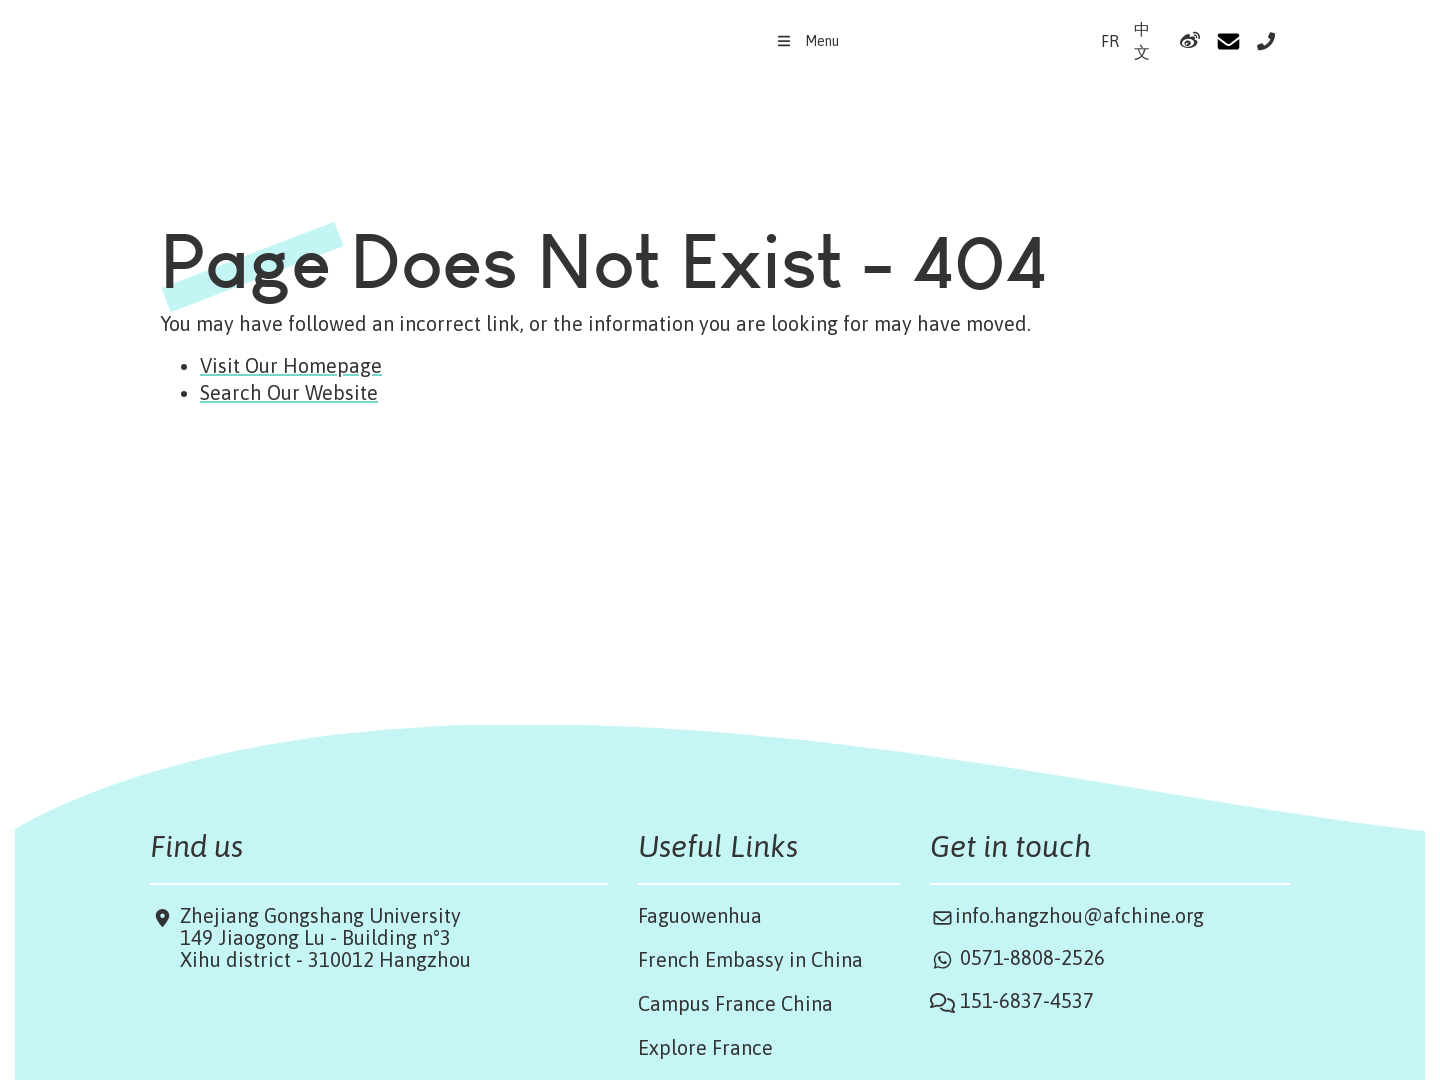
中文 (1142, 40)
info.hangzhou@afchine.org (1079, 915)
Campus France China (735, 1003)
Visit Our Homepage (291, 365)
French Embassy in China (750, 959)
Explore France (705, 1047)
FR (1110, 41)
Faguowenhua (700, 915)
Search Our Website (289, 392)
